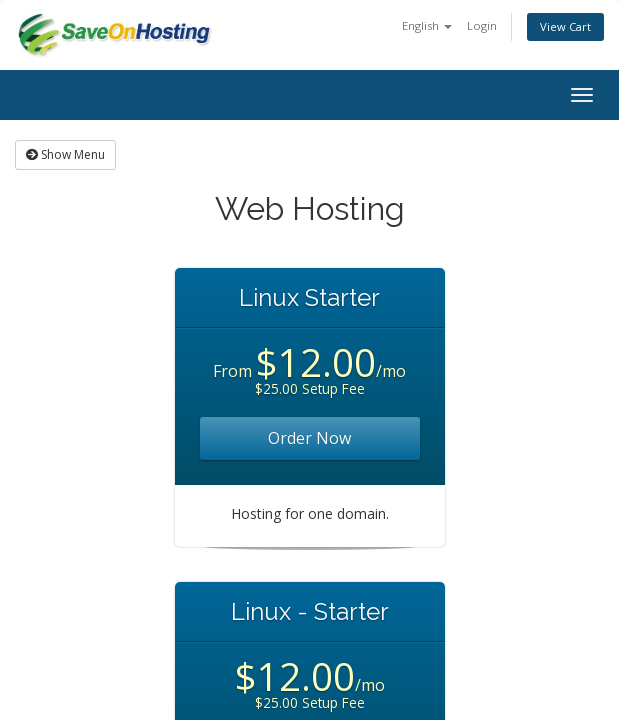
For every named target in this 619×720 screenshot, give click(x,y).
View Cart (565, 26)
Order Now (309, 438)
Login (482, 25)
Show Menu (65, 154)
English (427, 25)
